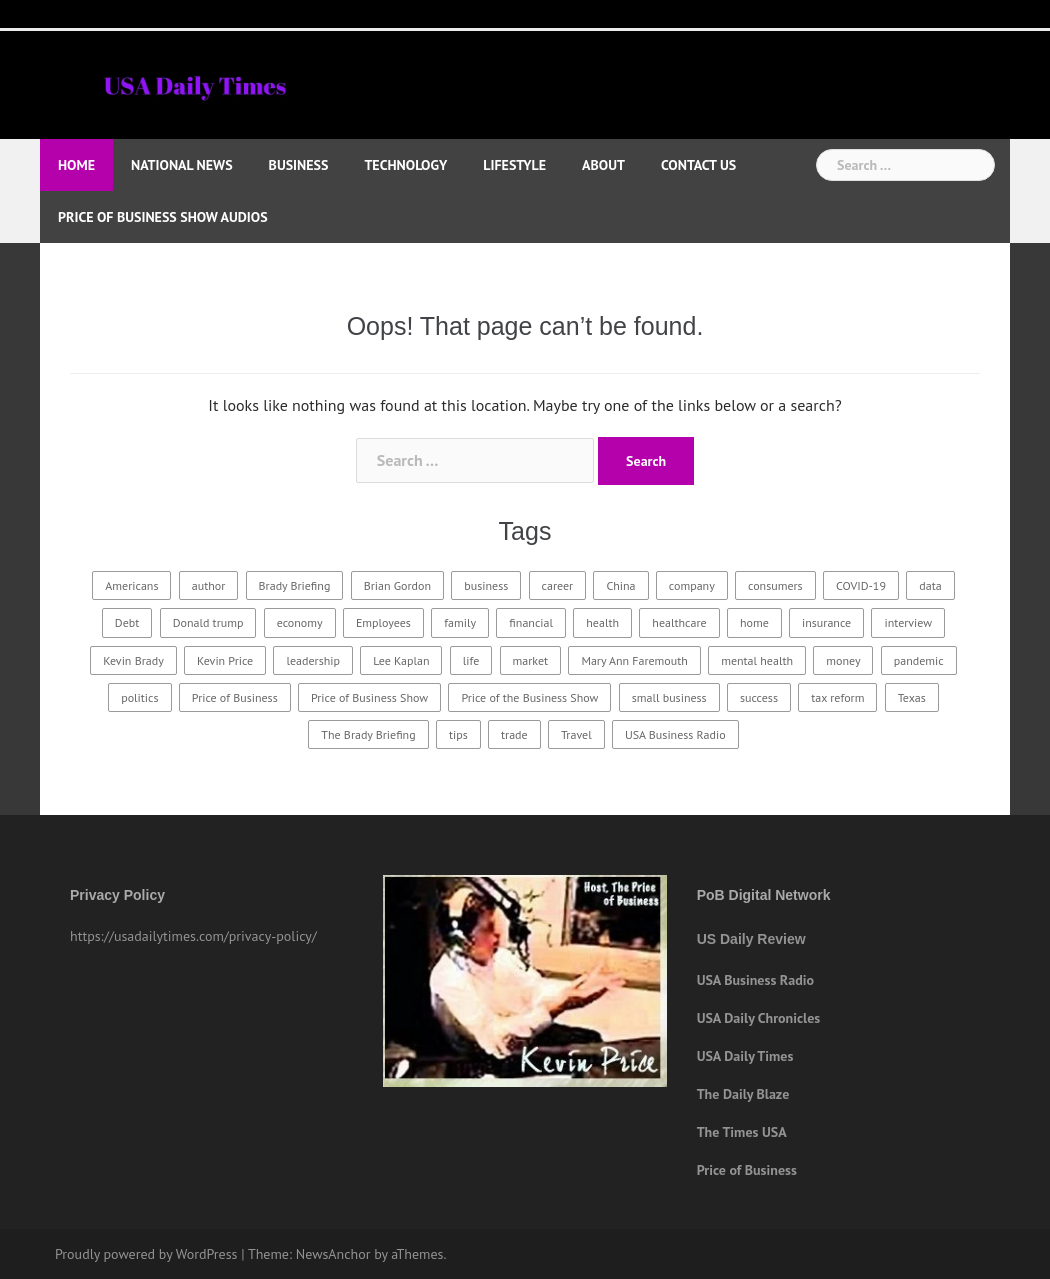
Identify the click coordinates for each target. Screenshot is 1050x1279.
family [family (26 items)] (460, 622)
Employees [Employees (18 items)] (383, 622)
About (603, 165)
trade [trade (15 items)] (514, 734)
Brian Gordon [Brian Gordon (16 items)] (397, 585)
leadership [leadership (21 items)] (313, 660)
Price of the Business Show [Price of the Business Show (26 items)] (529, 697)
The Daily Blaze (743, 1094)
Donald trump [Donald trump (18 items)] (208, 622)
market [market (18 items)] (531, 660)
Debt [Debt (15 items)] (127, 622)
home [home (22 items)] (754, 622)
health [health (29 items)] (602, 622)
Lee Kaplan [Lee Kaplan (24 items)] (401, 660)
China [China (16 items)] (620, 585)
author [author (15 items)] (209, 585)
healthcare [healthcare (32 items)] (679, 622)
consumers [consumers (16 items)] (775, 585)
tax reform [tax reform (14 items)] (837, 697)
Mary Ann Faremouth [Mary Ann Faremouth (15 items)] (634, 660)
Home (76, 165)
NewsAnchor (333, 1254)
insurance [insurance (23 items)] (826, 622)
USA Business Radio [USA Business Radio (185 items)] (675, 734)
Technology (405, 165)
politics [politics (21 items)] (139, 697)
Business (299, 165)
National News (182, 165)
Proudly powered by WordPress (146, 1254)
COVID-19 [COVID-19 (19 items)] (861, 585)
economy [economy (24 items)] (300, 622)
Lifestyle (514, 165)
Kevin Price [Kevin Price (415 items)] (225, 660)
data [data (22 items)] (930, 585)
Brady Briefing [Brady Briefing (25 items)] (295, 585)
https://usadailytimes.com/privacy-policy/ (193, 936)
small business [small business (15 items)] (669, 697)
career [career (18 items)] (558, 585)
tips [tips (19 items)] (458, 734)
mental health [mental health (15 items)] (757, 660)
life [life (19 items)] (471, 660)
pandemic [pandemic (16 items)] (919, 660)
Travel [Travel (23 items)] (576, 734)
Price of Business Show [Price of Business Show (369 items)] (369, 697)
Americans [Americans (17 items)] (131, 585)
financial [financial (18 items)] (531, 622)
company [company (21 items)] (692, 585)
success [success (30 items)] (759, 697)
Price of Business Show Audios (163, 217)
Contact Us (698, 165)
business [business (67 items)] (486, 585)
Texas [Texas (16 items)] (912, 697)
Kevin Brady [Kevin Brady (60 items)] (133, 660)
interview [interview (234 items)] (908, 622)
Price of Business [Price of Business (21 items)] (235, 697)
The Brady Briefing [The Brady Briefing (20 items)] (368, 734)
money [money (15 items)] (843, 660)
